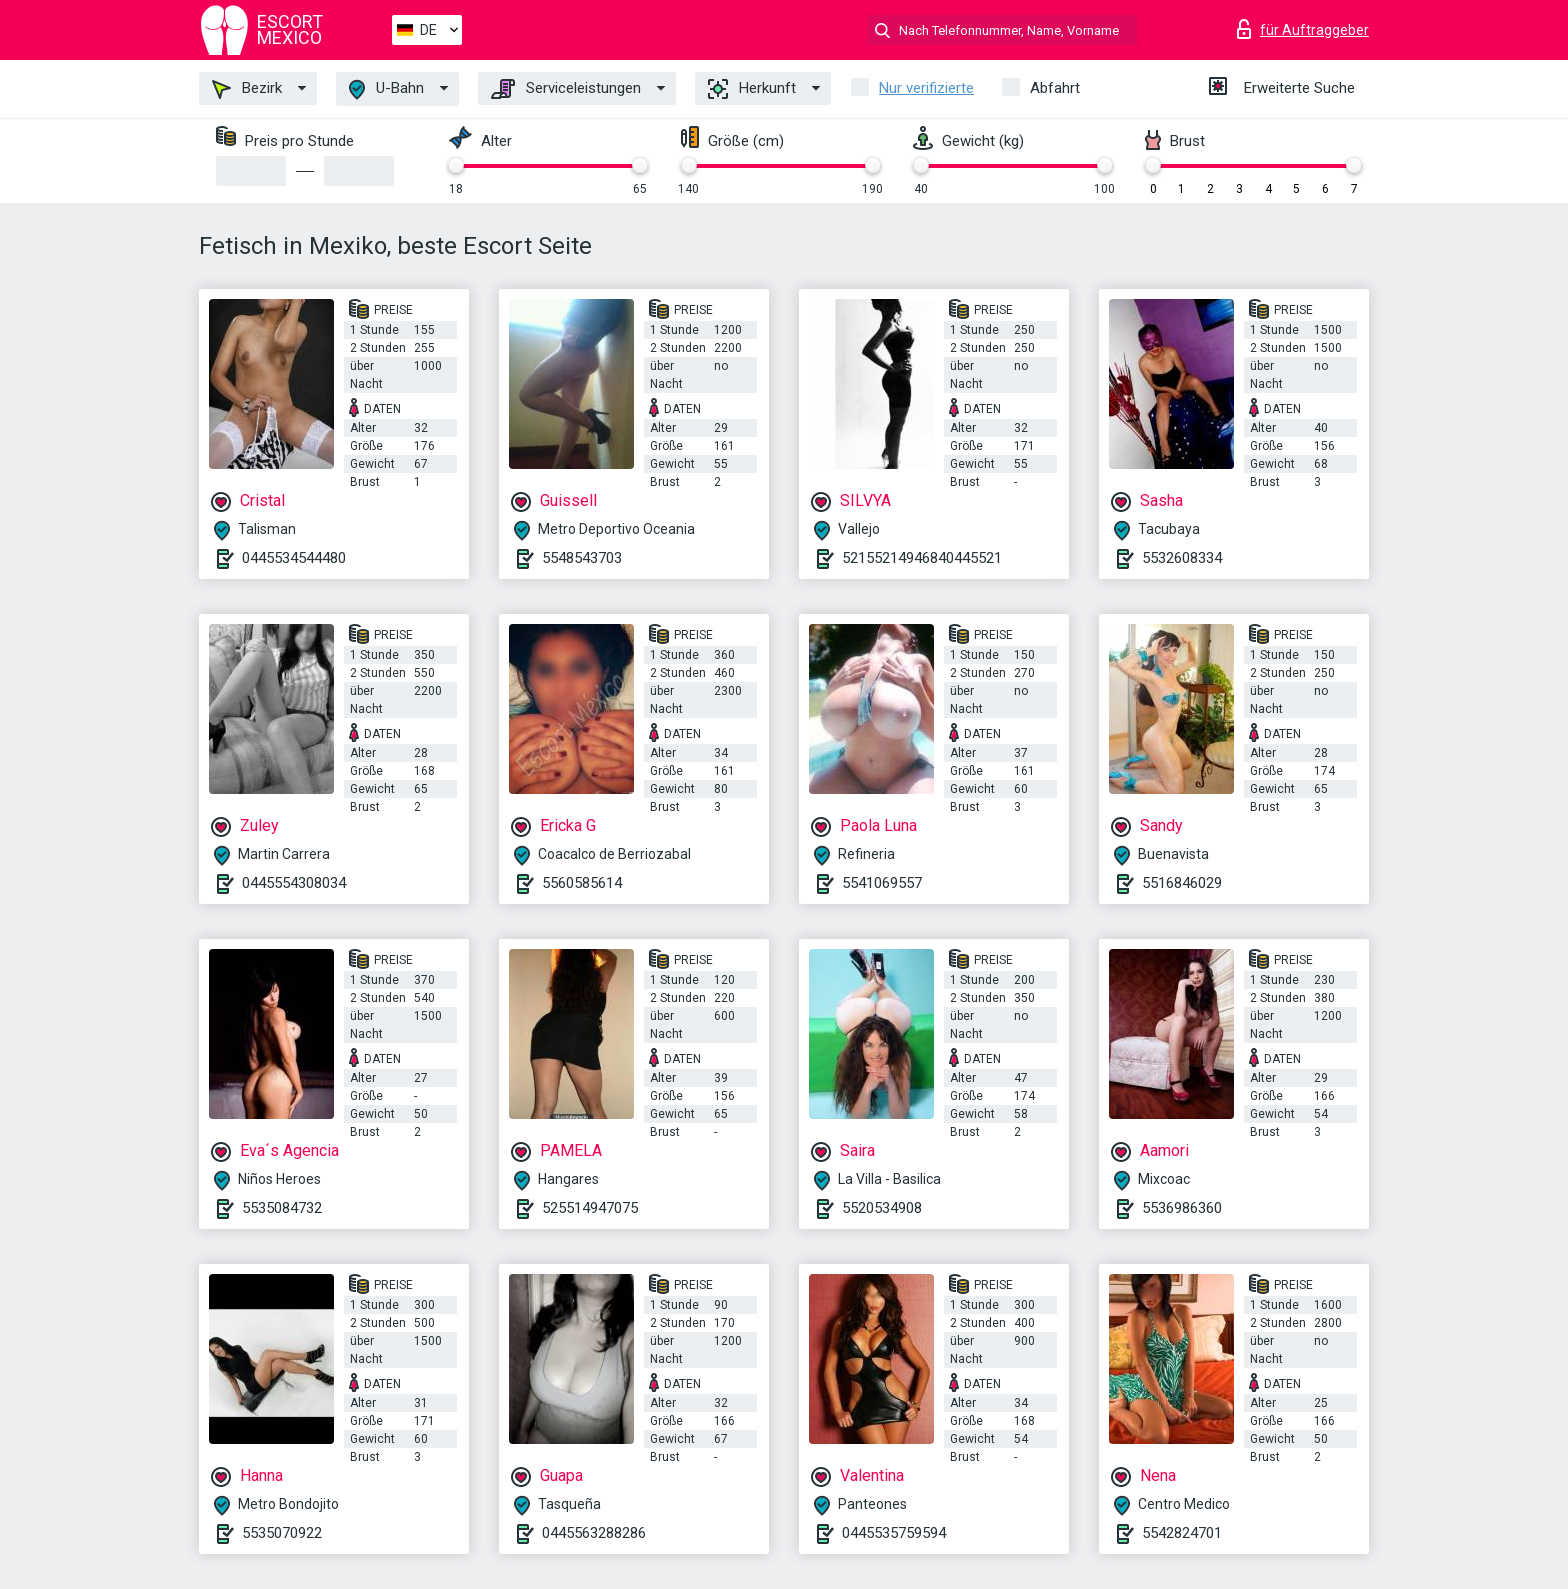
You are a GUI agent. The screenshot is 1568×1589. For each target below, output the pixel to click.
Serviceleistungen (566, 89)
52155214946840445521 (922, 558)
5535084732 (282, 1208)
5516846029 (1182, 883)
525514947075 (590, 1208)
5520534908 (882, 1208)
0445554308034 (294, 883)
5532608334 (1182, 558)
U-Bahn (386, 89)
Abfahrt (1055, 88)
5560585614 (582, 883)
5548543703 (582, 558)
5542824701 (1182, 1533)
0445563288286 (594, 1533)
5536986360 (1182, 1208)
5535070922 (282, 1533)
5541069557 (882, 883)
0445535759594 (894, 1533)
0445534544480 (294, 558)
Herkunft (752, 89)
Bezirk (247, 89)
